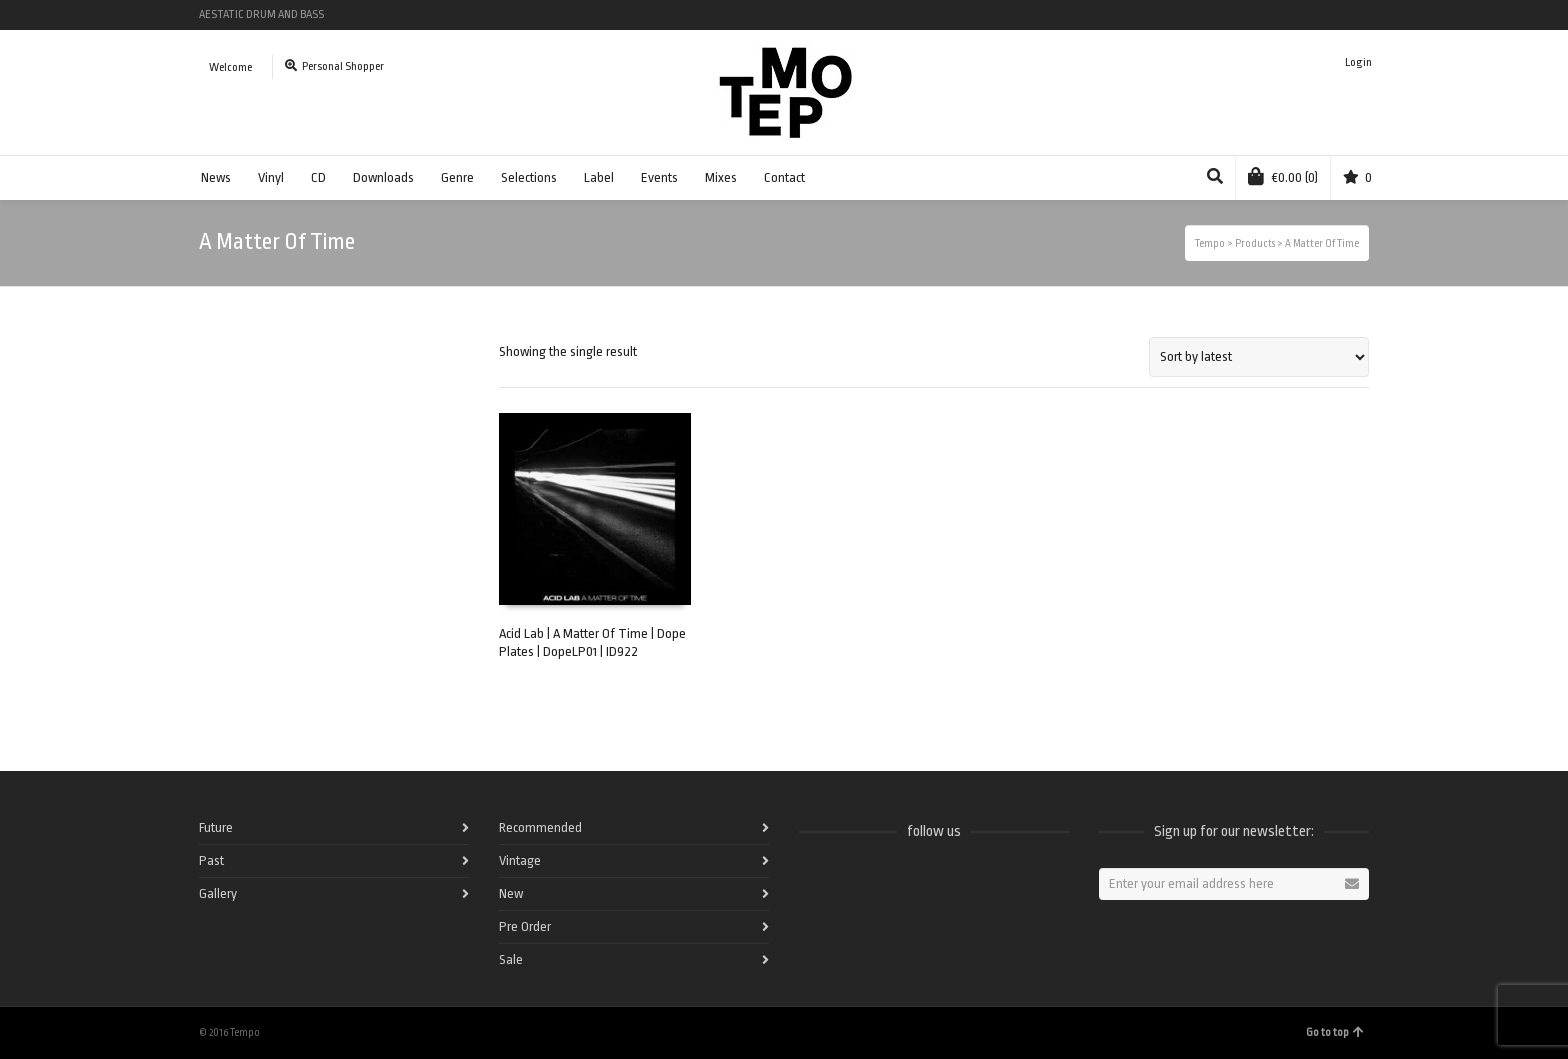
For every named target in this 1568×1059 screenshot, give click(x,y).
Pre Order (525, 926)
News (216, 177)
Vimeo (1309, 15)
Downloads (383, 177)
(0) (1283, 176)
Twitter (1280, 15)
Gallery (218, 893)
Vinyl (271, 177)
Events (659, 177)
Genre (457, 177)
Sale (511, 959)
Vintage (520, 860)
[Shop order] (1259, 357)
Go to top (1335, 1032)
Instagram (1338, 15)
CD (318, 177)
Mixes (721, 177)
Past (211, 860)
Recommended (540, 827)
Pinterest (1367, 15)
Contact (784, 177)
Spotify (1251, 15)
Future (216, 827)
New (511, 893)
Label (599, 177)
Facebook (1222, 15)
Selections (529, 177)
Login (1358, 62)
